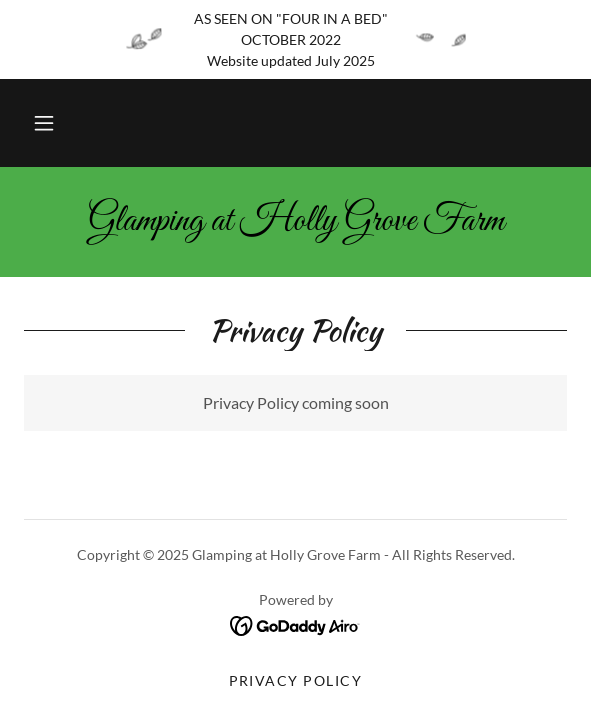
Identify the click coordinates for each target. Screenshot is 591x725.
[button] (44, 123)
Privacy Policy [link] (296, 680)
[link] (295, 222)
